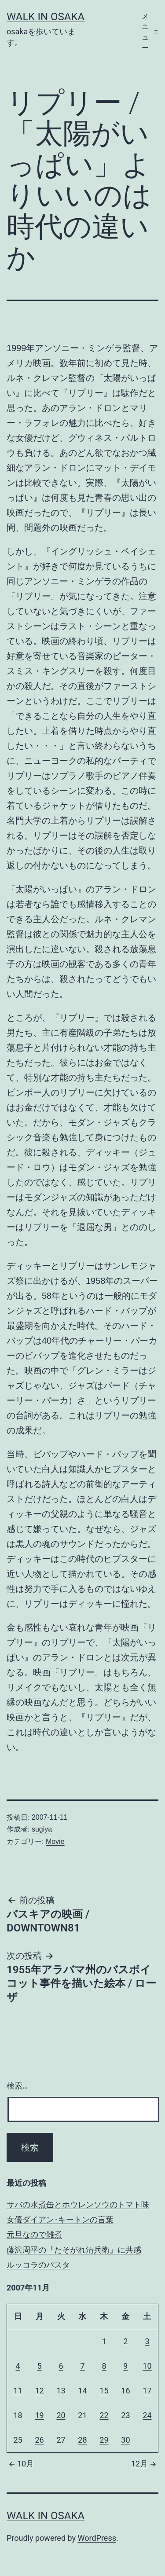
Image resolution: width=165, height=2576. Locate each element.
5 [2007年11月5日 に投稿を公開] (39, 2366)
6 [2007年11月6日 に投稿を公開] (61, 2366)
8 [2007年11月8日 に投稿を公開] (104, 2366)
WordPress (97, 2538)
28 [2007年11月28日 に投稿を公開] (82, 2439)
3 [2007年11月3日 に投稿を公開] (147, 2341)
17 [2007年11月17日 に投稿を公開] (147, 2390)
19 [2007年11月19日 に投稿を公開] (39, 2415)
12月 (144, 2463)
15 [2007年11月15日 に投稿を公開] (103, 2390)
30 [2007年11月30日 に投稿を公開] (125, 2439)
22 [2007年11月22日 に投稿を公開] (103, 2415)
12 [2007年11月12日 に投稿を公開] (39, 2390)
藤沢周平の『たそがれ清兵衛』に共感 (74, 2249)
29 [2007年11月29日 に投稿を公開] (103, 2439)
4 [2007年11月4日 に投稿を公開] (17, 2366)
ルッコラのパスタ (38, 2264)
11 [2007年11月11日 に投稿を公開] (17, 2390)
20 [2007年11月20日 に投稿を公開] (60, 2415)
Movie (55, 1841)
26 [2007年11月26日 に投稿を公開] (39, 2439)
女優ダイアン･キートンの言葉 (60, 2219)
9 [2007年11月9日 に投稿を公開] (125, 2366)
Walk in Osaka (45, 17)
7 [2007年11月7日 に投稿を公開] (82, 2366)
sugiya (42, 1829)
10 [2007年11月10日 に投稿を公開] (147, 2366)
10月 (20, 2463)
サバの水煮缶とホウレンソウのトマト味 (78, 2204)
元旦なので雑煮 (34, 2234)
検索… (17, 2085)
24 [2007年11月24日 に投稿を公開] (147, 2415)
